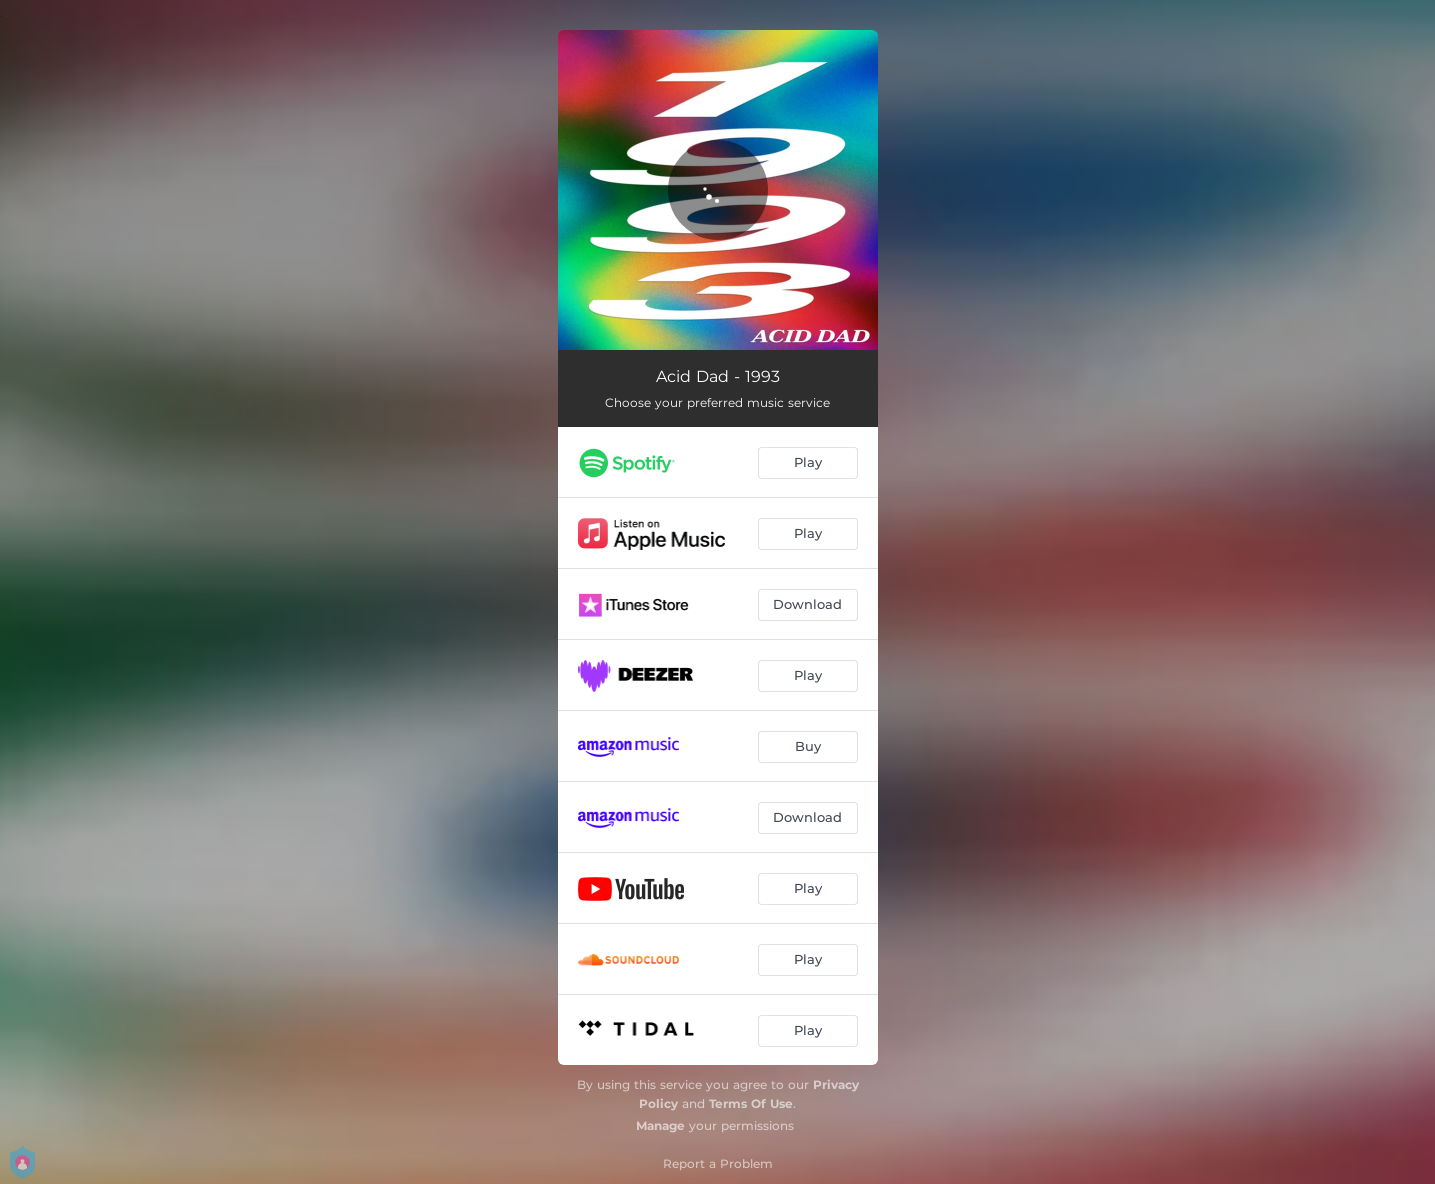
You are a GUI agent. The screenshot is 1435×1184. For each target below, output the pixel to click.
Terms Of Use (751, 1103)
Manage (660, 1125)
